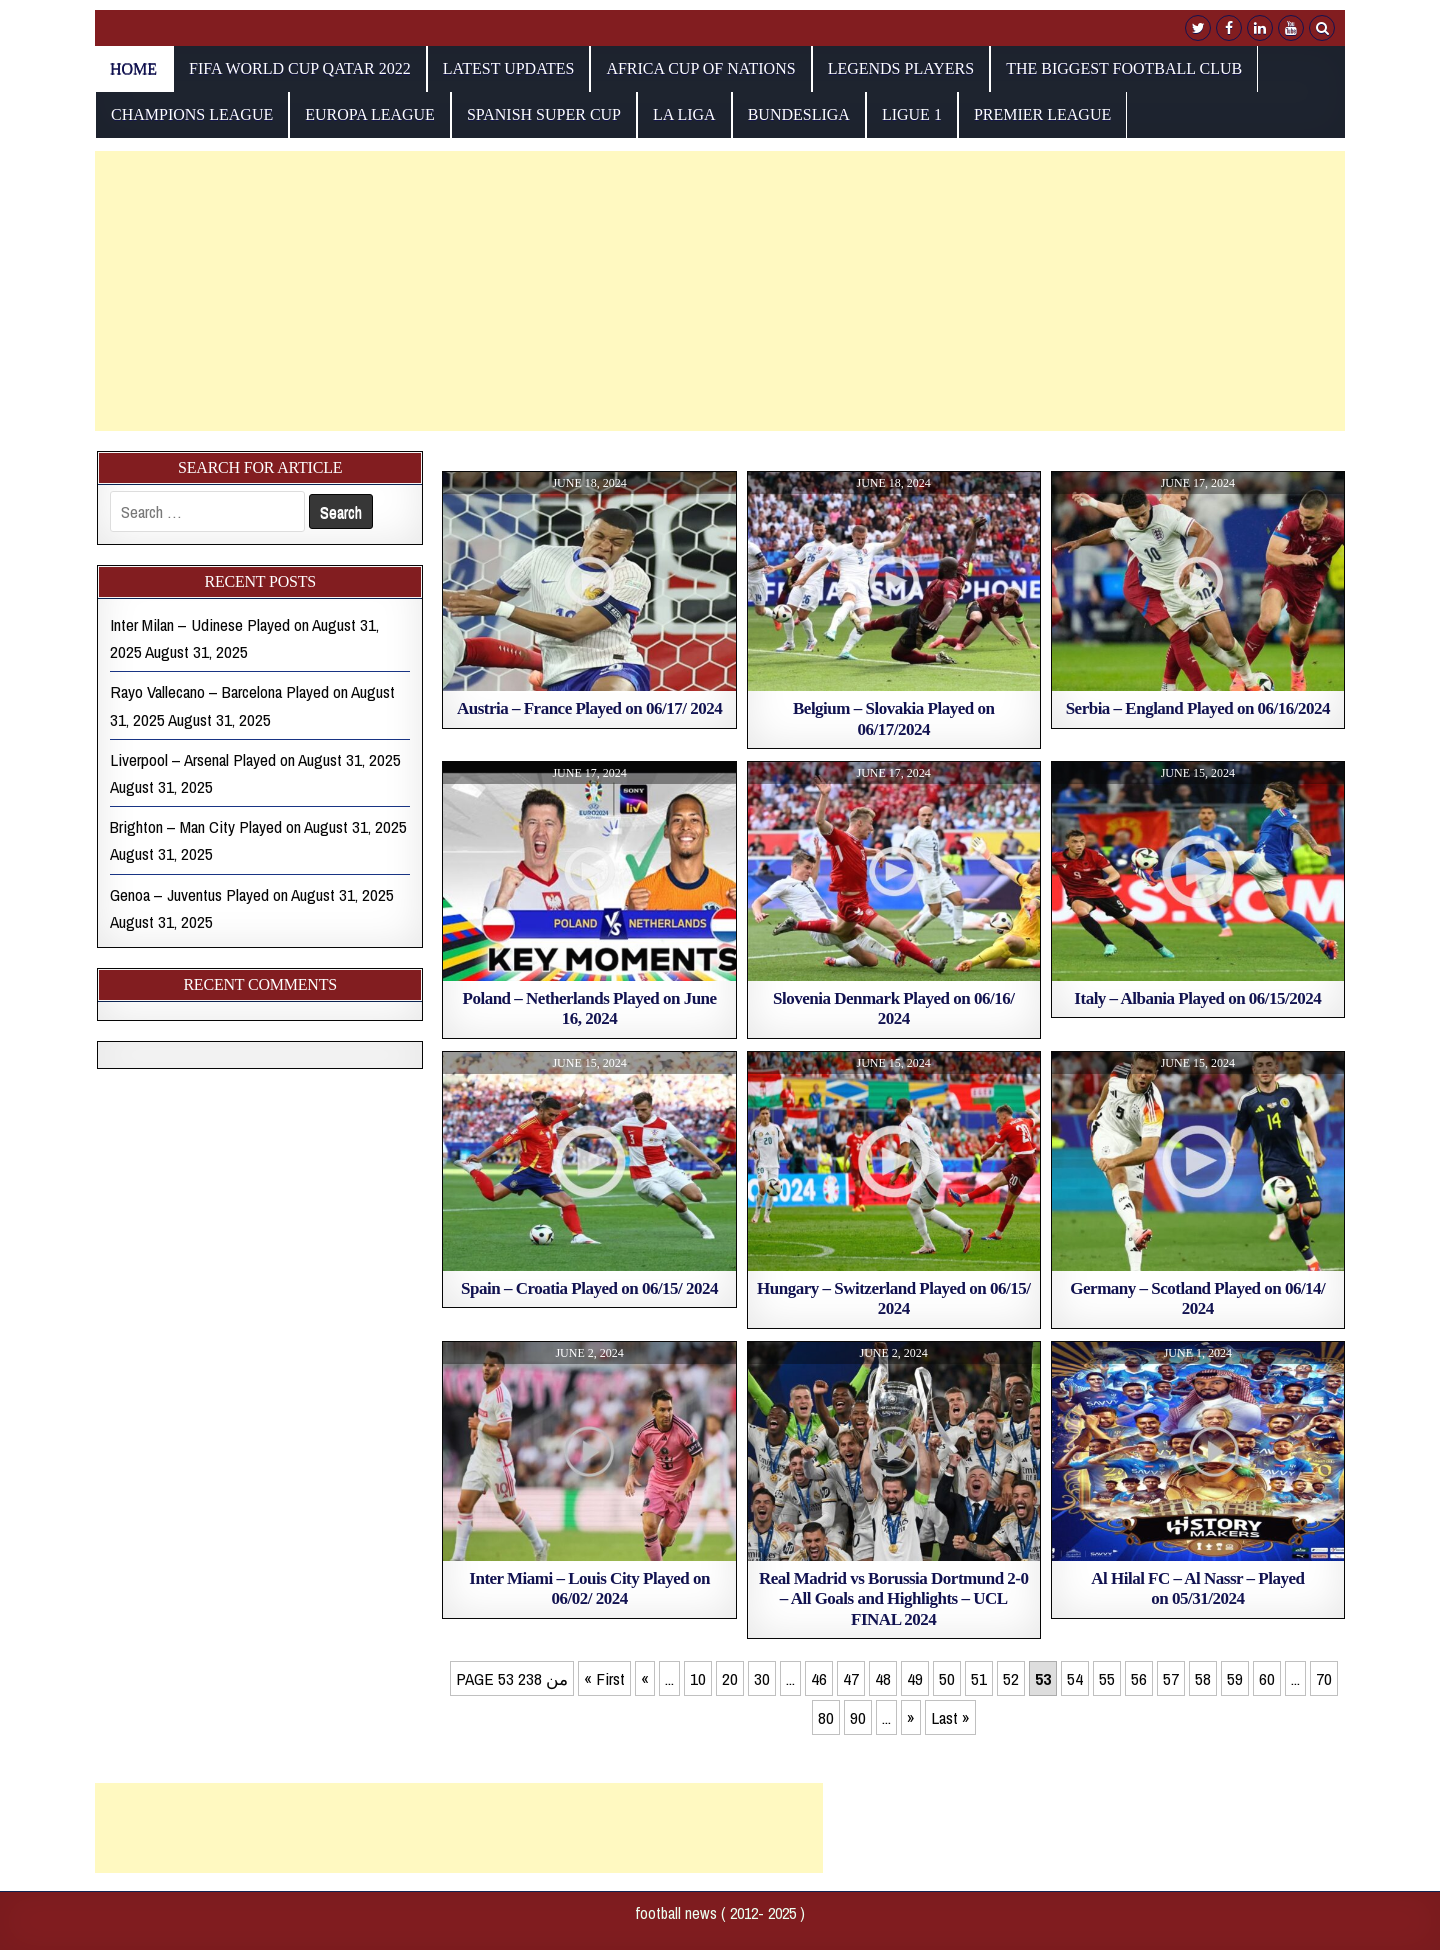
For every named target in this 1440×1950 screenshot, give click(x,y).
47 (851, 1678)
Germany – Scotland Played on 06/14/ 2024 (1197, 1298)
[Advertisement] (695, 291)
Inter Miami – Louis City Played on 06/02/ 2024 (589, 1588)
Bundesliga (799, 114)
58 (1203, 1678)
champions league (192, 114)
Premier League (1042, 114)
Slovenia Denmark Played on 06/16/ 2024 (893, 1008)
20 (730, 1678)
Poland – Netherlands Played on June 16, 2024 (590, 1008)
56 (1139, 1678)
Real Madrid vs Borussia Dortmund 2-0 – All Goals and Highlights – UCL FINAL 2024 (894, 1599)
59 (1235, 1678)
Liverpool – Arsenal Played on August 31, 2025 (255, 759)
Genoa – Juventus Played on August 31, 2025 (252, 894)
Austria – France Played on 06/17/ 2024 (589, 708)
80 (826, 1717)
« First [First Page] (604, 1678)
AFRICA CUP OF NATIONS (700, 68)
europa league (370, 114)
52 (1011, 1678)
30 (762, 1678)
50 (947, 1678)
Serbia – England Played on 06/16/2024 (1198, 708)
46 (819, 1678)
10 (698, 1678)
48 (883, 1678)
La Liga (684, 114)
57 (1171, 1678)
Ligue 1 (912, 114)
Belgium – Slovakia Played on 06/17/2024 (893, 718)
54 (1075, 1678)
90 (858, 1717)
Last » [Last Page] (950, 1717)
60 (1267, 1678)
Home (133, 68)
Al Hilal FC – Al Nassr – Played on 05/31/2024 (1197, 1588)
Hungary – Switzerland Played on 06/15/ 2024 (893, 1298)
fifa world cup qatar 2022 (300, 68)
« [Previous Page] (645, 1678)
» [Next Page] (911, 1717)
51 (979, 1678)
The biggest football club (1124, 68)
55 (1107, 1678)
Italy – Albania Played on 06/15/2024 (1197, 998)
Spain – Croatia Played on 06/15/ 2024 (589, 1288)
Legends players (901, 68)
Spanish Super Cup (544, 114)
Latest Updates (509, 68)
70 (1324, 1678)
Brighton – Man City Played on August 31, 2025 (258, 826)
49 (915, 1678)
